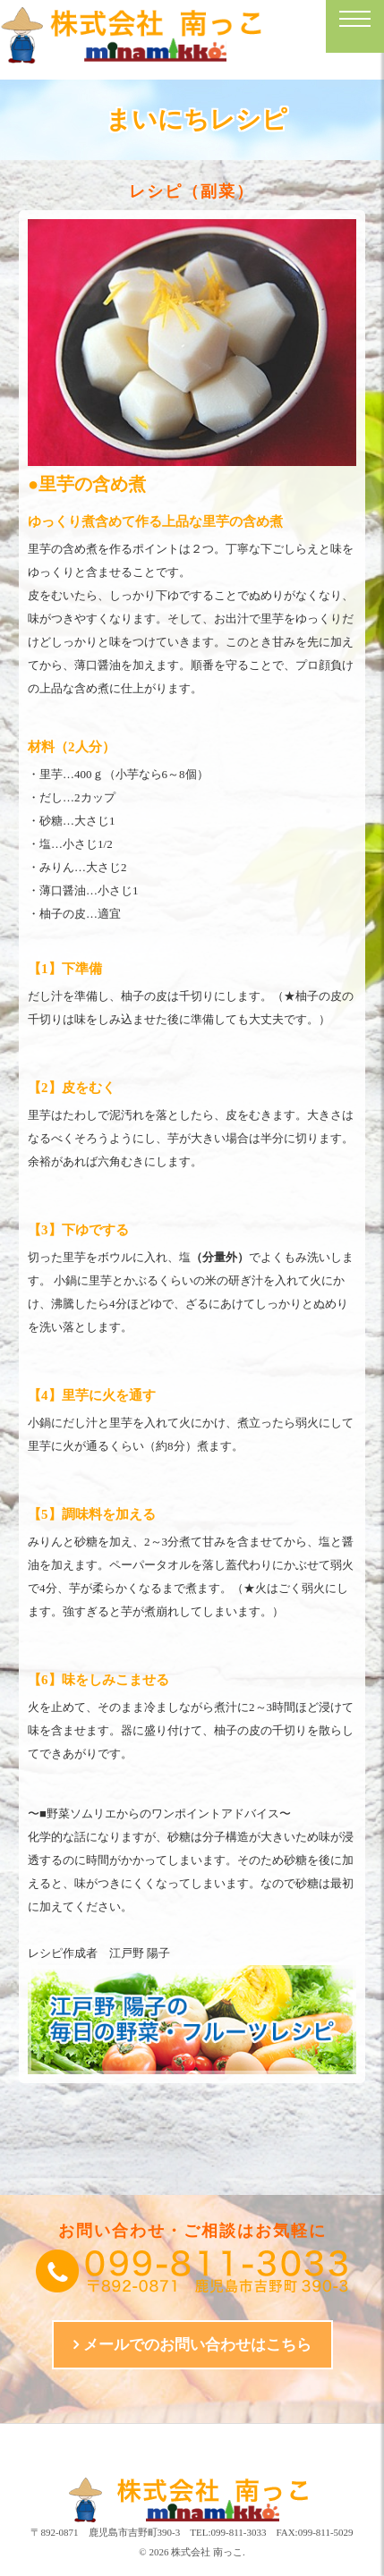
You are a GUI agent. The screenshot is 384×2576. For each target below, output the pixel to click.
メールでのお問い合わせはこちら (197, 2344)
